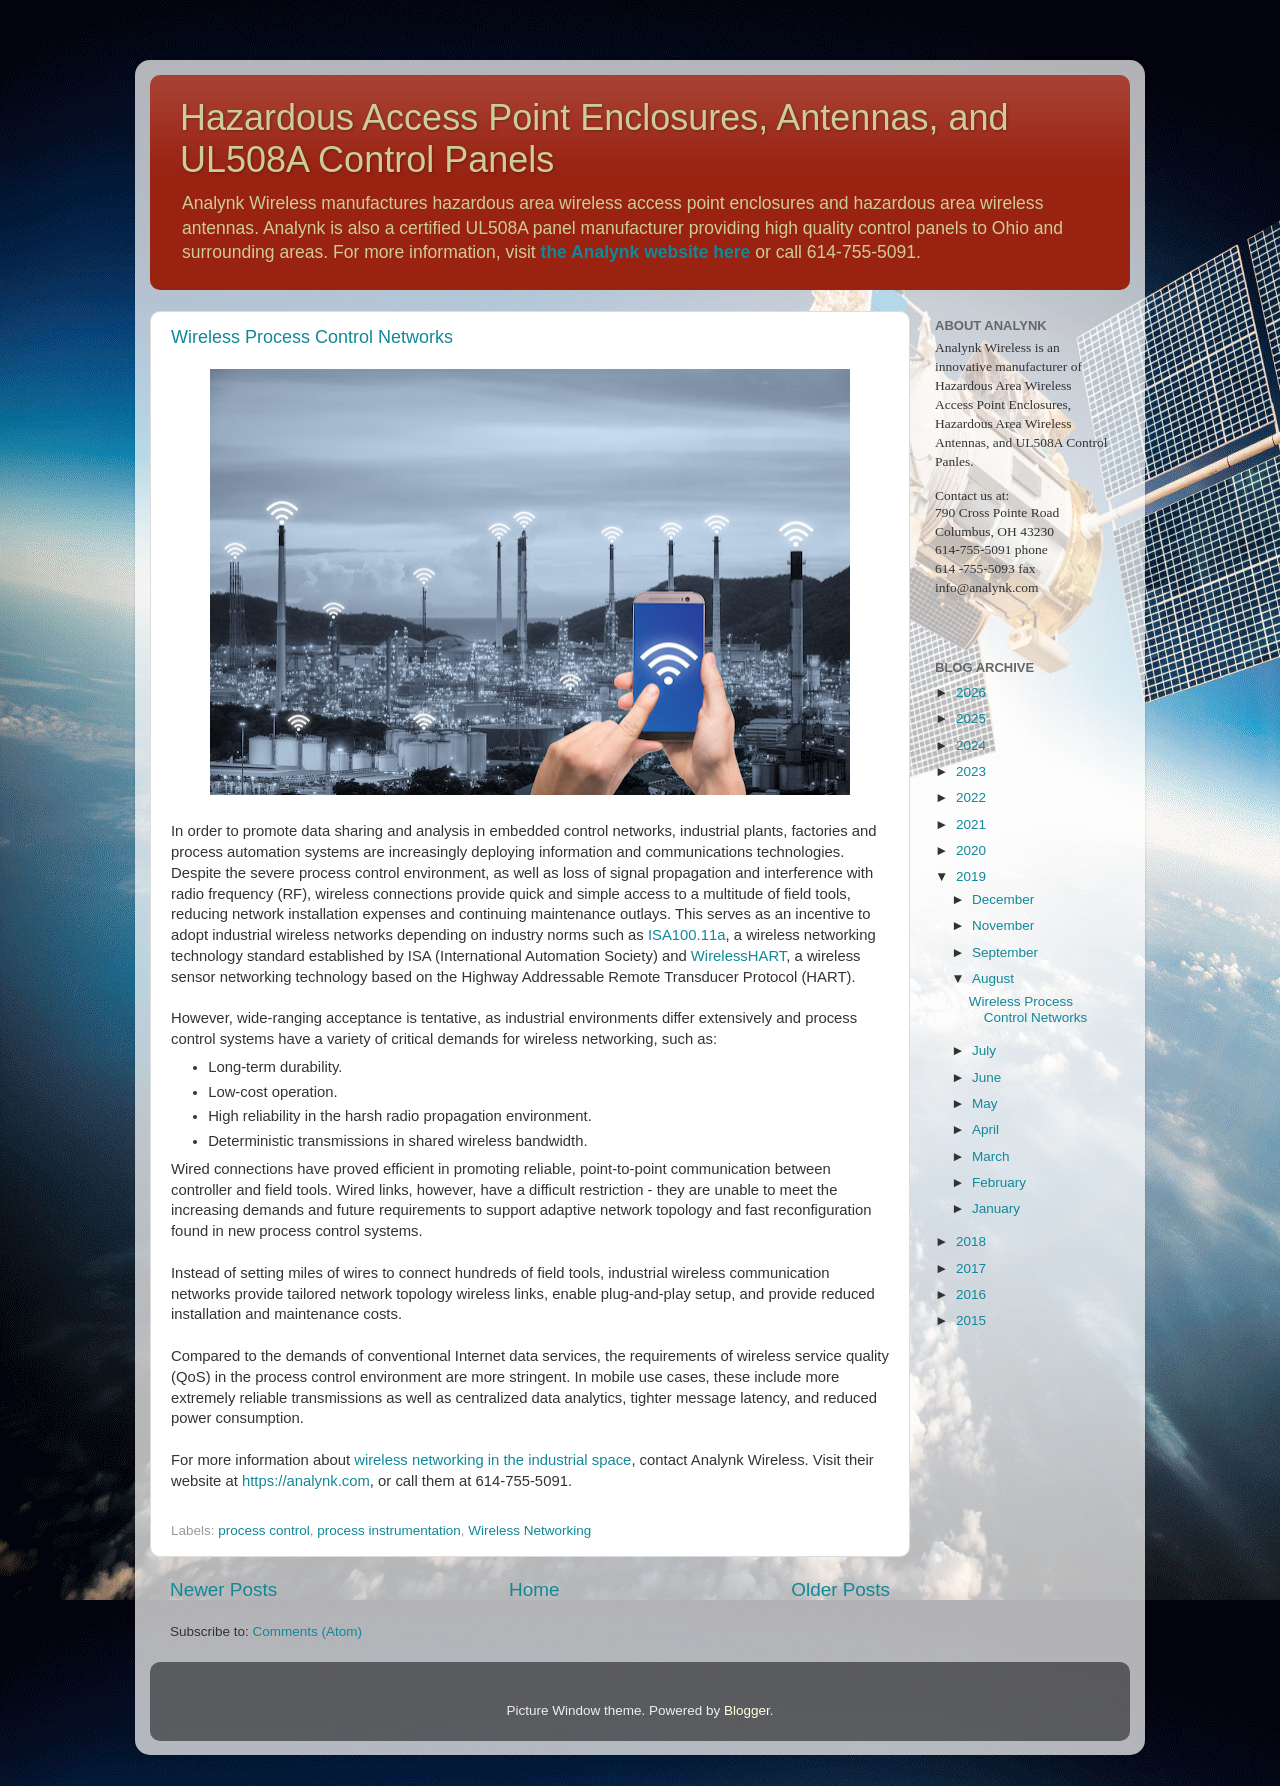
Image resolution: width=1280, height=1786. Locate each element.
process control (264, 1530)
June (986, 1077)
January (996, 1208)
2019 (971, 876)
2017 (971, 1268)
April (985, 1129)
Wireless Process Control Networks (312, 337)
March (991, 1156)
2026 (971, 692)
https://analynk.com (306, 1481)
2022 (971, 797)
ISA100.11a (687, 935)
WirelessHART (738, 956)
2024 (971, 745)
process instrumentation (388, 1530)
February (999, 1182)
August (993, 978)
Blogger (747, 1710)
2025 (971, 718)
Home (534, 1589)
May (985, 1103)
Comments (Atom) (308, 1631)
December (1003, 899)
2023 (971, 771)
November (1003, 925)
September (1005, 952)
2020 (971, 850)
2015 (971, 1320)
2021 (971, 824)
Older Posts (840, 1589)
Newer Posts (223, 1589)
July (984, 1050)
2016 (971, 1294)
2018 (971, 1241)
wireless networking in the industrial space (492, 1460)
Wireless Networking (529, 1530)
